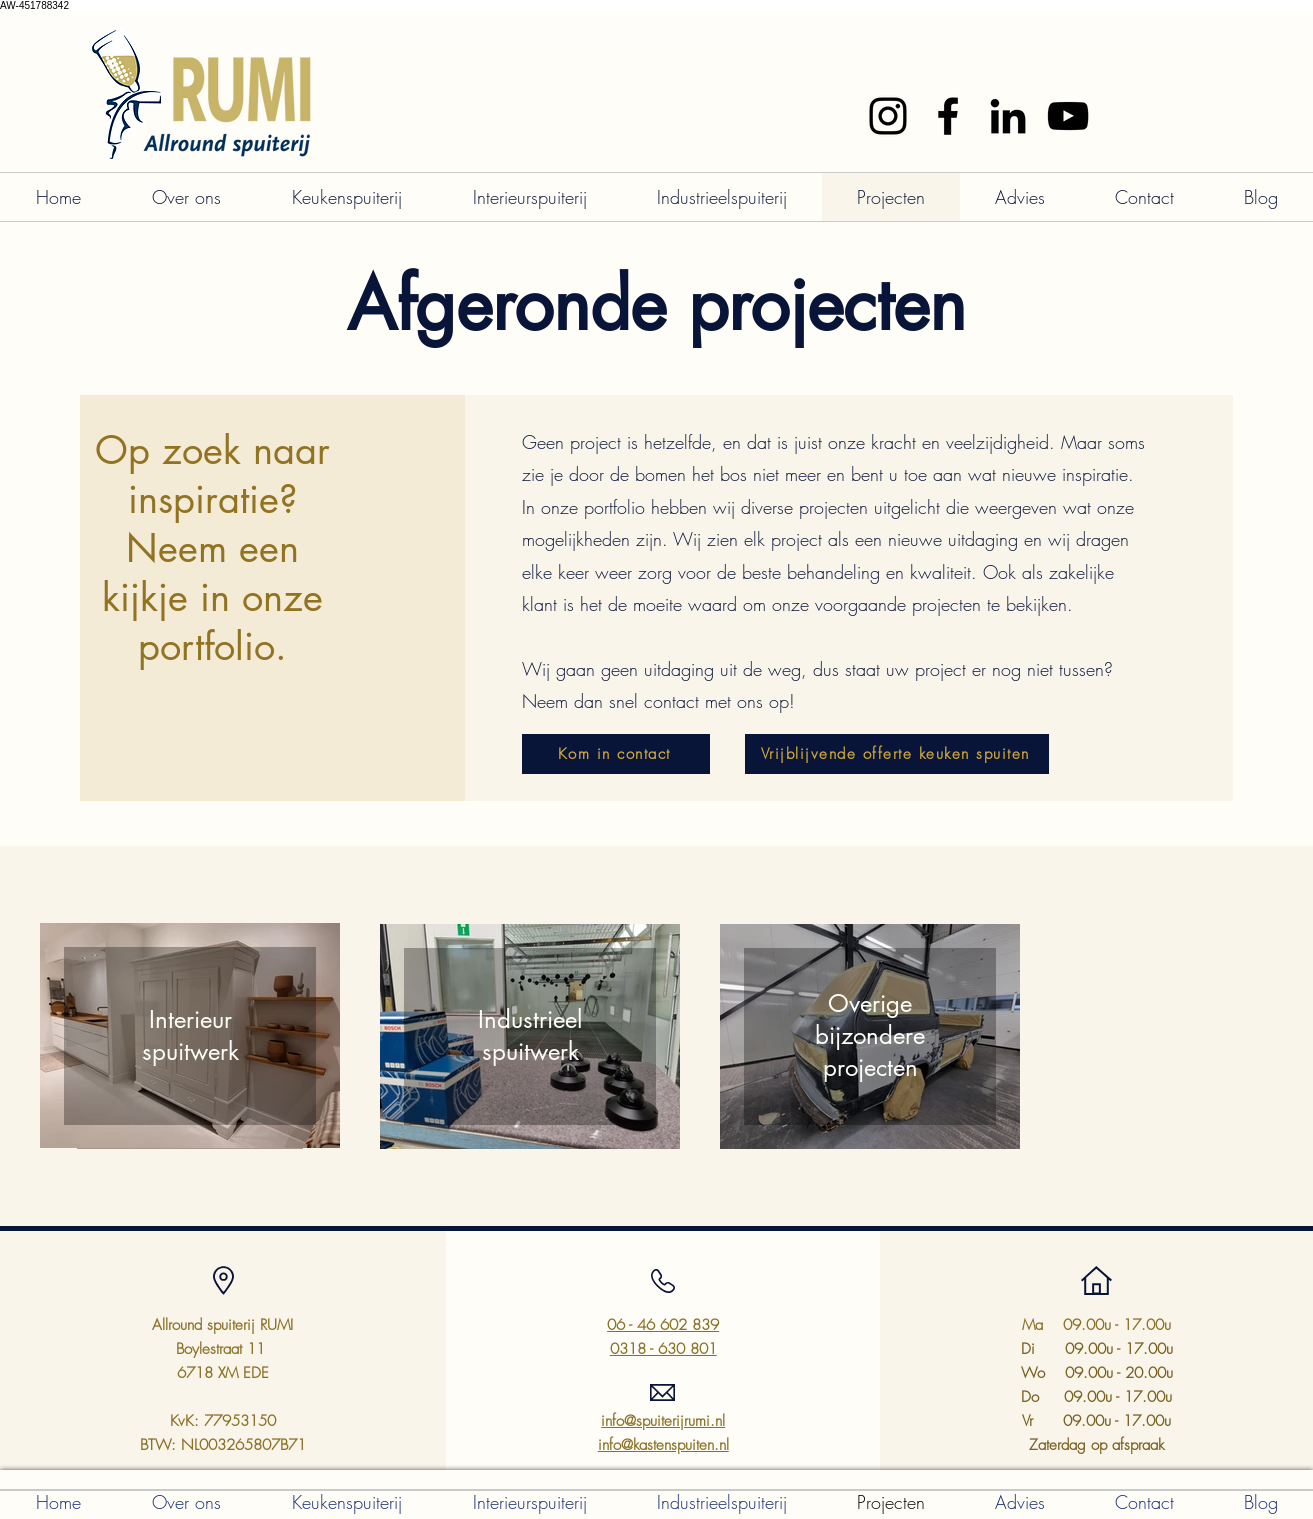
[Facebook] (948, 116)
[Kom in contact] (616, 754)
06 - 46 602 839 (663, 1325)
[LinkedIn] (1008, 116)
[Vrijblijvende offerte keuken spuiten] (897, 754)
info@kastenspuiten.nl (663, 1445)
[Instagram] (888, 116)
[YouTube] (1068, 116)
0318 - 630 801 (663, 1349)
